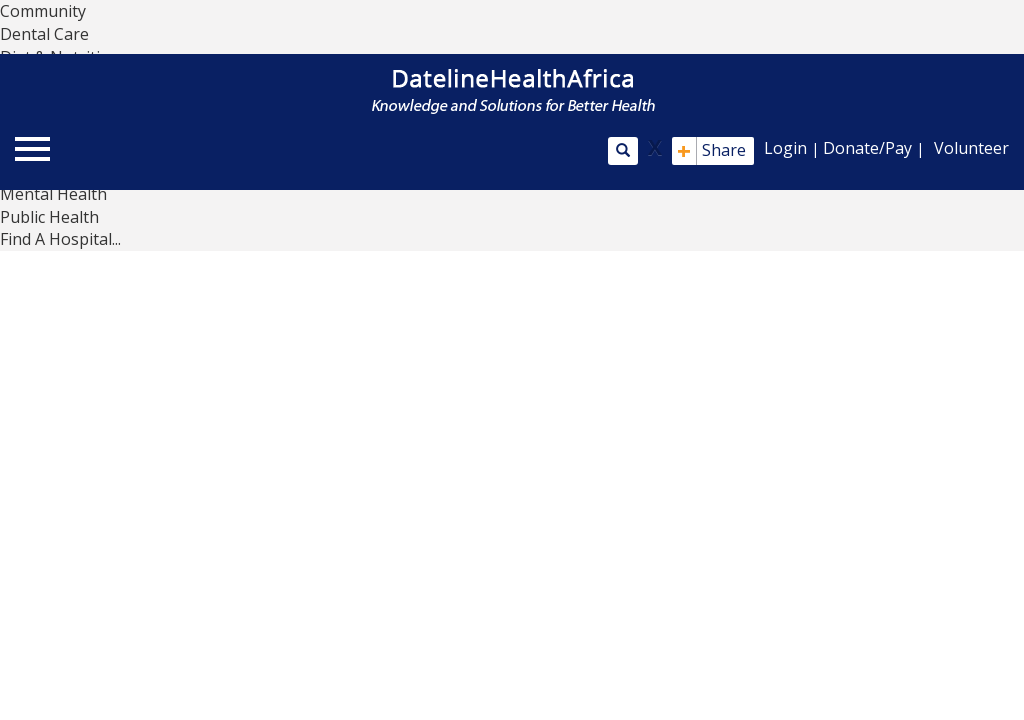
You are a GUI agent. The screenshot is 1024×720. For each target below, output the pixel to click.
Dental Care (44, 34)
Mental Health (53, 194)
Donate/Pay (867, 148)
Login (785, 148)
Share (711, 151)
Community (43, 11)
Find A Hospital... (60, 239)
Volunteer (971, 148)
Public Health (49, 217)
